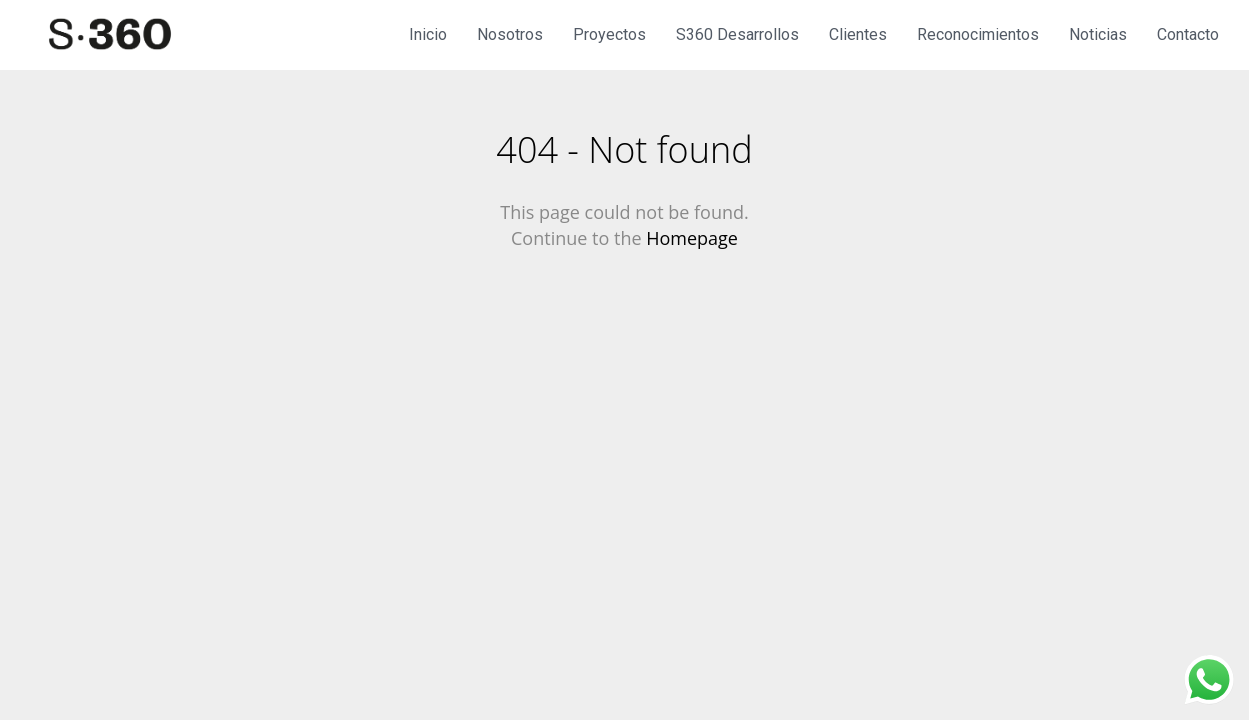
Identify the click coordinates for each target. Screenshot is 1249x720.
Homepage (692, 238)
